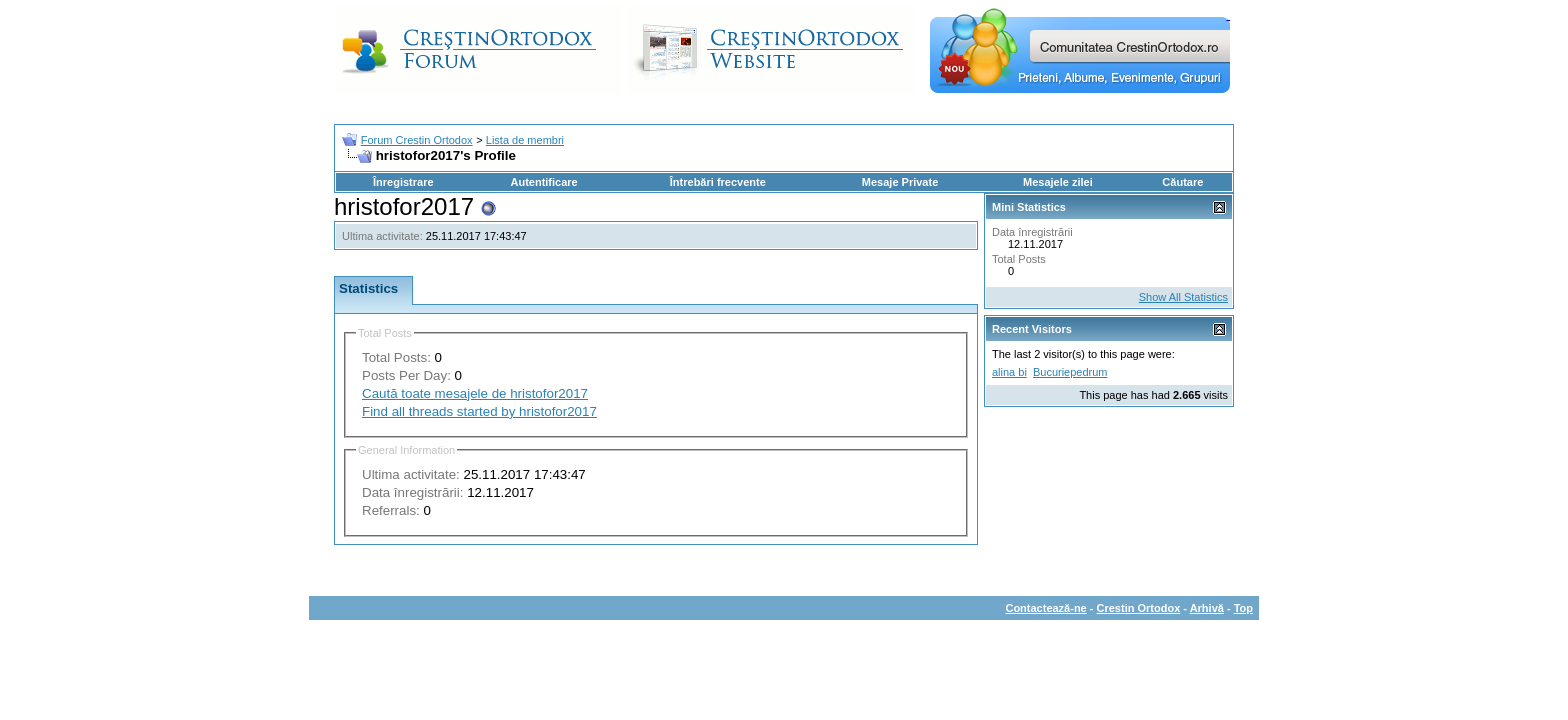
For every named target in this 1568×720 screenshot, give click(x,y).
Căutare (1182, 182)
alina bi (1009, 372)
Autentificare (543, 182)
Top (1243, 608)
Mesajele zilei (1058, 182)
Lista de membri (525, 140)
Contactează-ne (1045, 608)
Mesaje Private (900, 182)
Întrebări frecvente (718, 182)
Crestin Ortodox (1139, 608)
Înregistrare (403, 182)
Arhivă (1207, 608)
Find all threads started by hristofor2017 (479, 411)
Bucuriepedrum (1070, 372)
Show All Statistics (1183, 297)
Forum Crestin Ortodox (417, 140)
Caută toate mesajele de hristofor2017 (475, 393)
